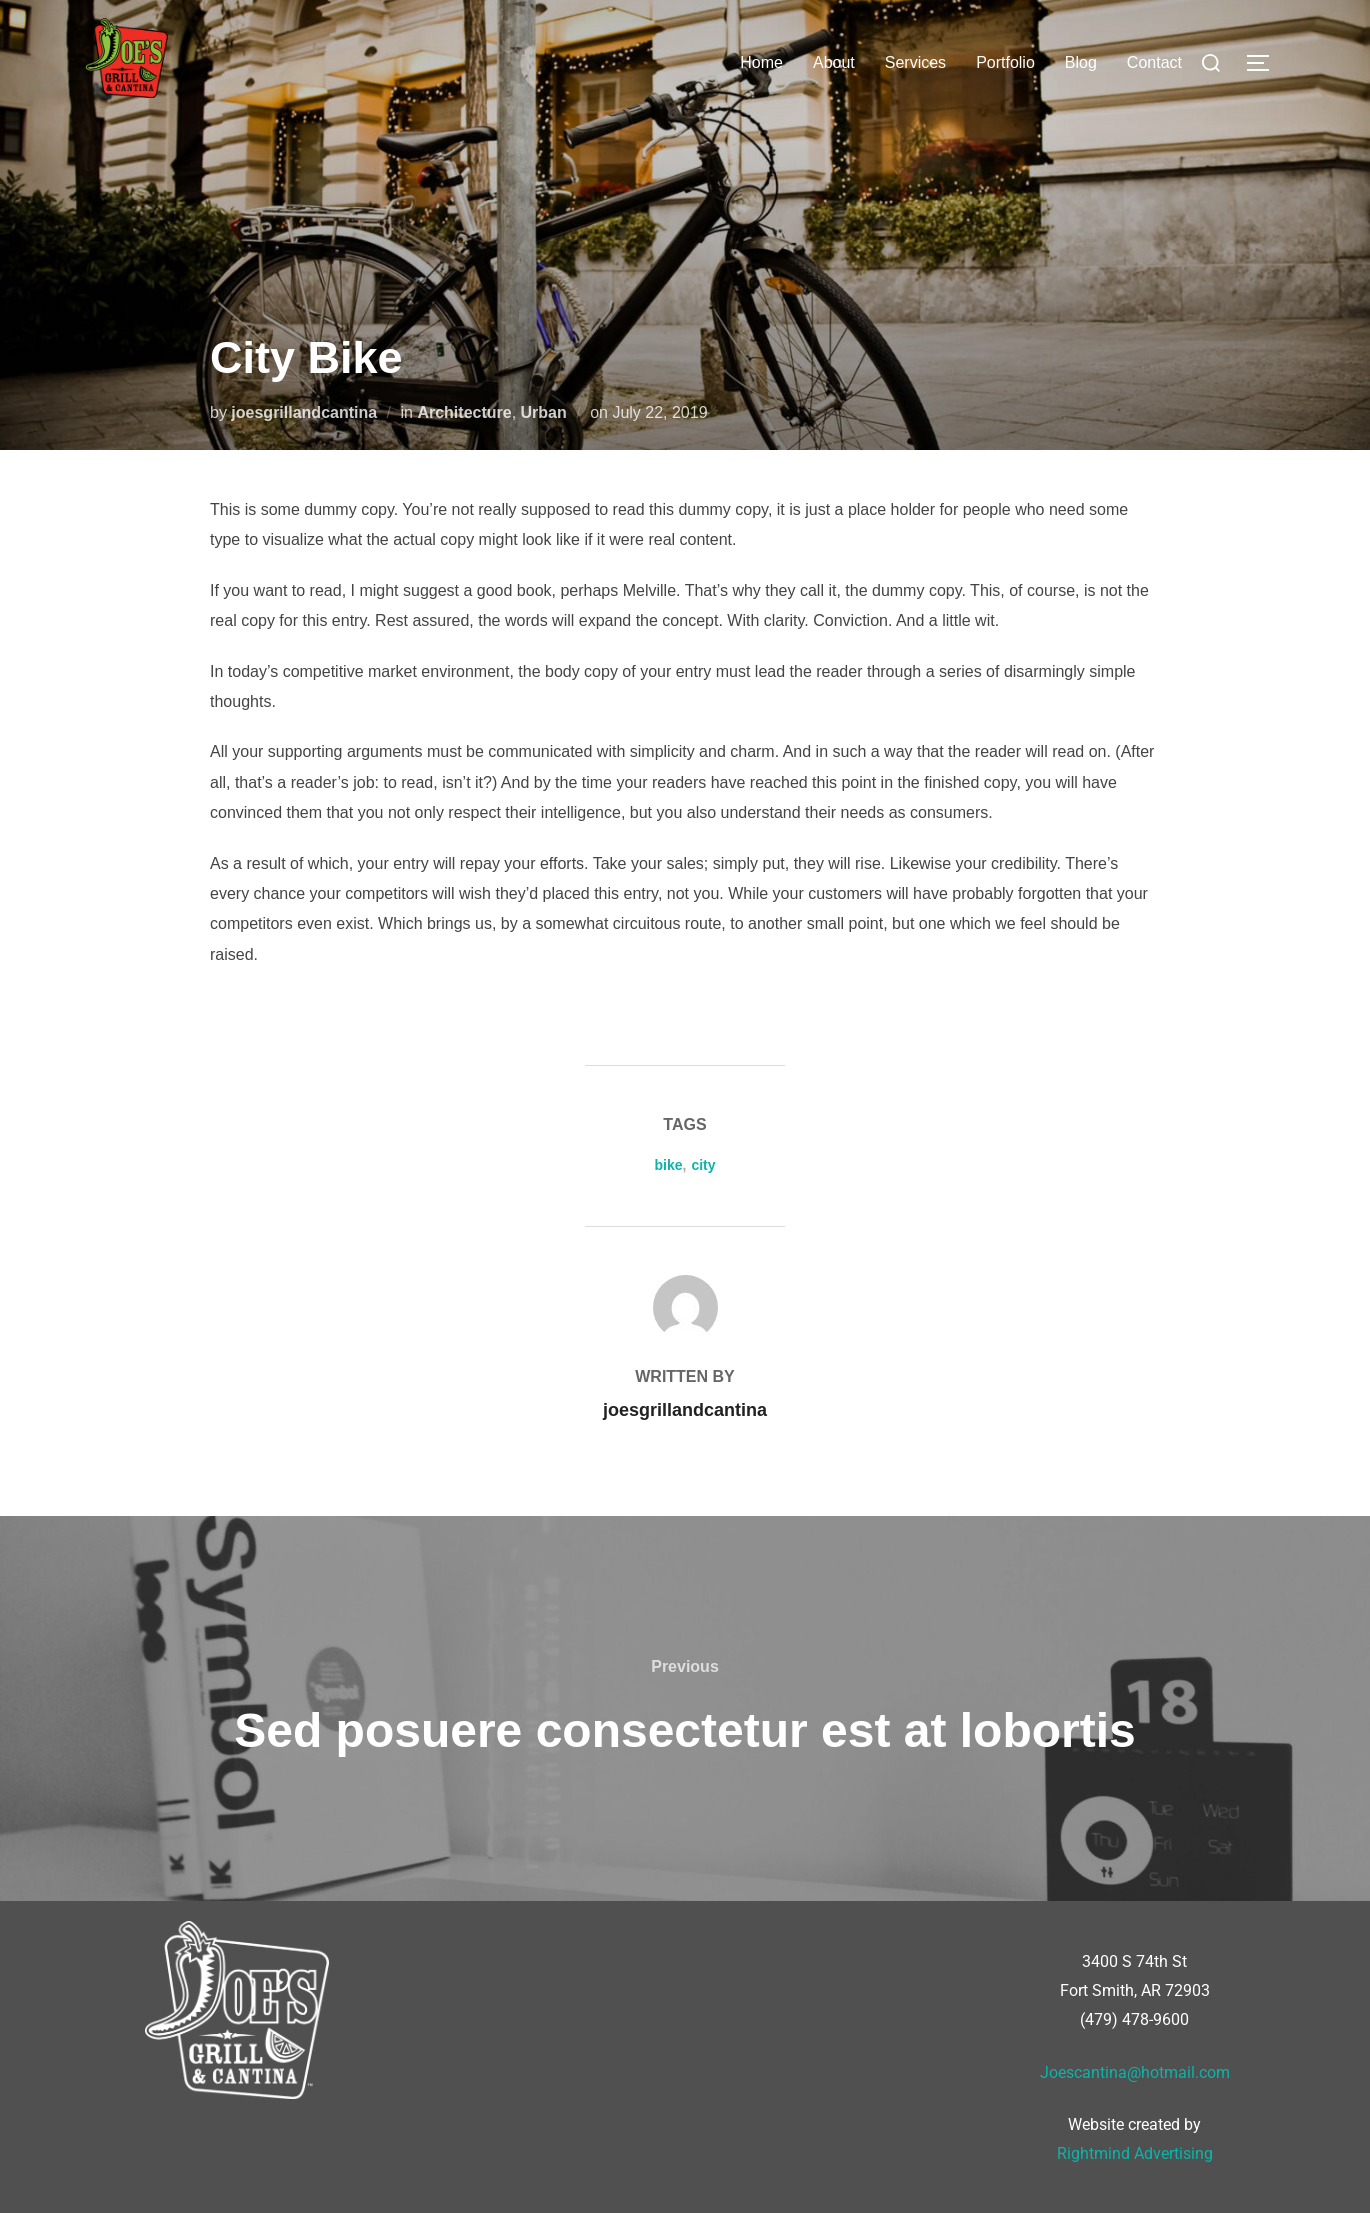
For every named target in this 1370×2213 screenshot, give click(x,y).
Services (915, 62)
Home (761, 62)
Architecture (464, 412)
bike (668, 1165)
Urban (544, 412)
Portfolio (1005, 62)
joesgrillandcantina (304, 412)
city (703, 1165)
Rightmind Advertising (1135, 2153)
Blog (1081, 62)
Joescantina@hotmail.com (1135, 2072)
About (834, 62)
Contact (1154, 62)
